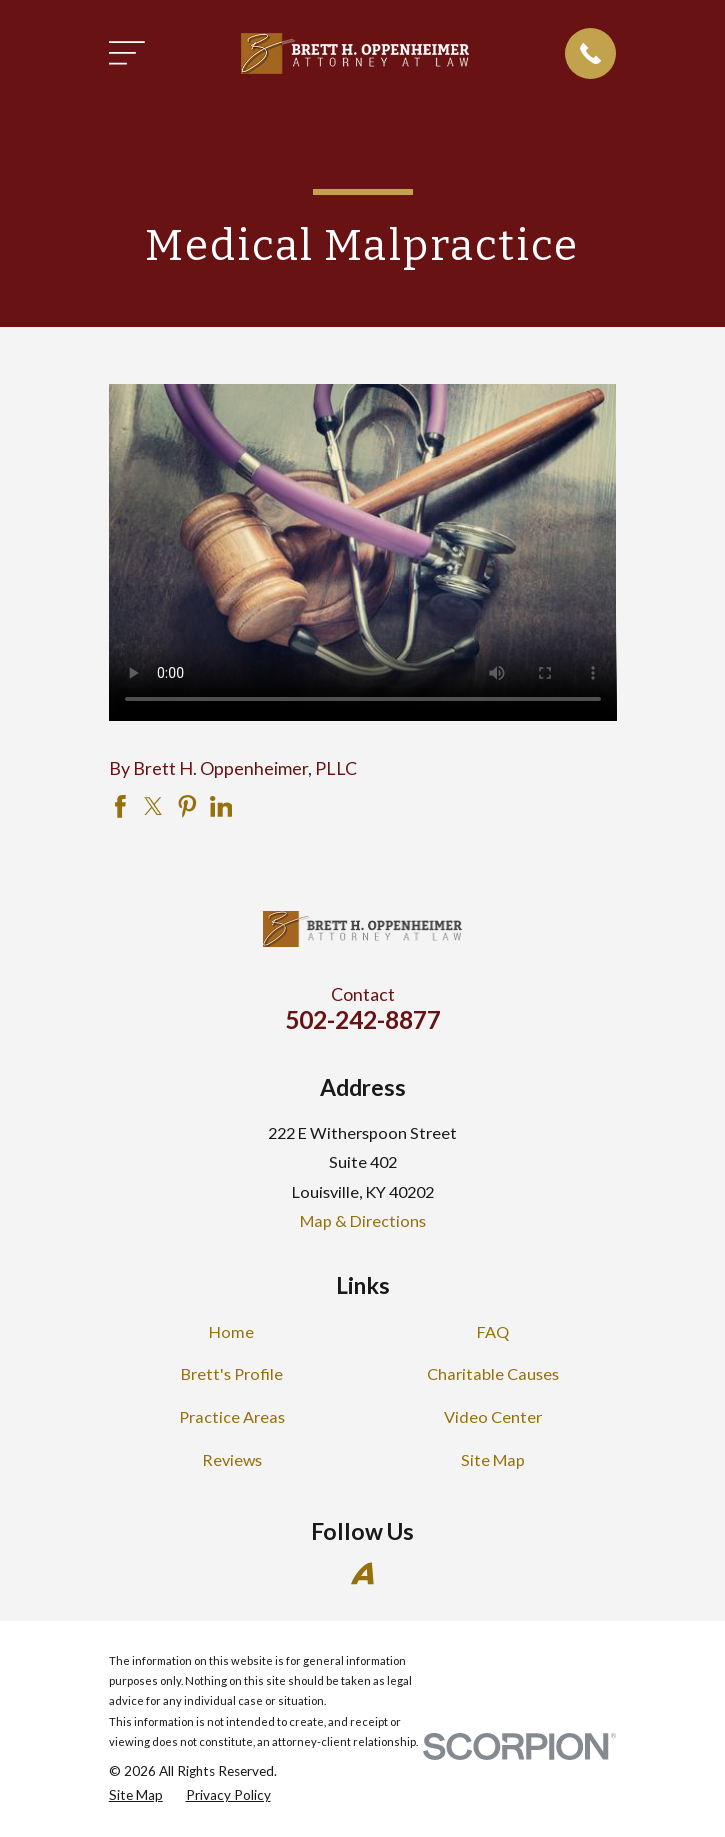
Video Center (493, 1416)
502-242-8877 (363, 1019)
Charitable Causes (493, 1373)
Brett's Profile (232, 1373)
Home (231, 1331)
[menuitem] (136, 1795)
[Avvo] (362, 1573)
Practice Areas (232, 1416)
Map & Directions (363, 1220)
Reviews (232, 1459)
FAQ (493, 1331)
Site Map (493, 1459)
